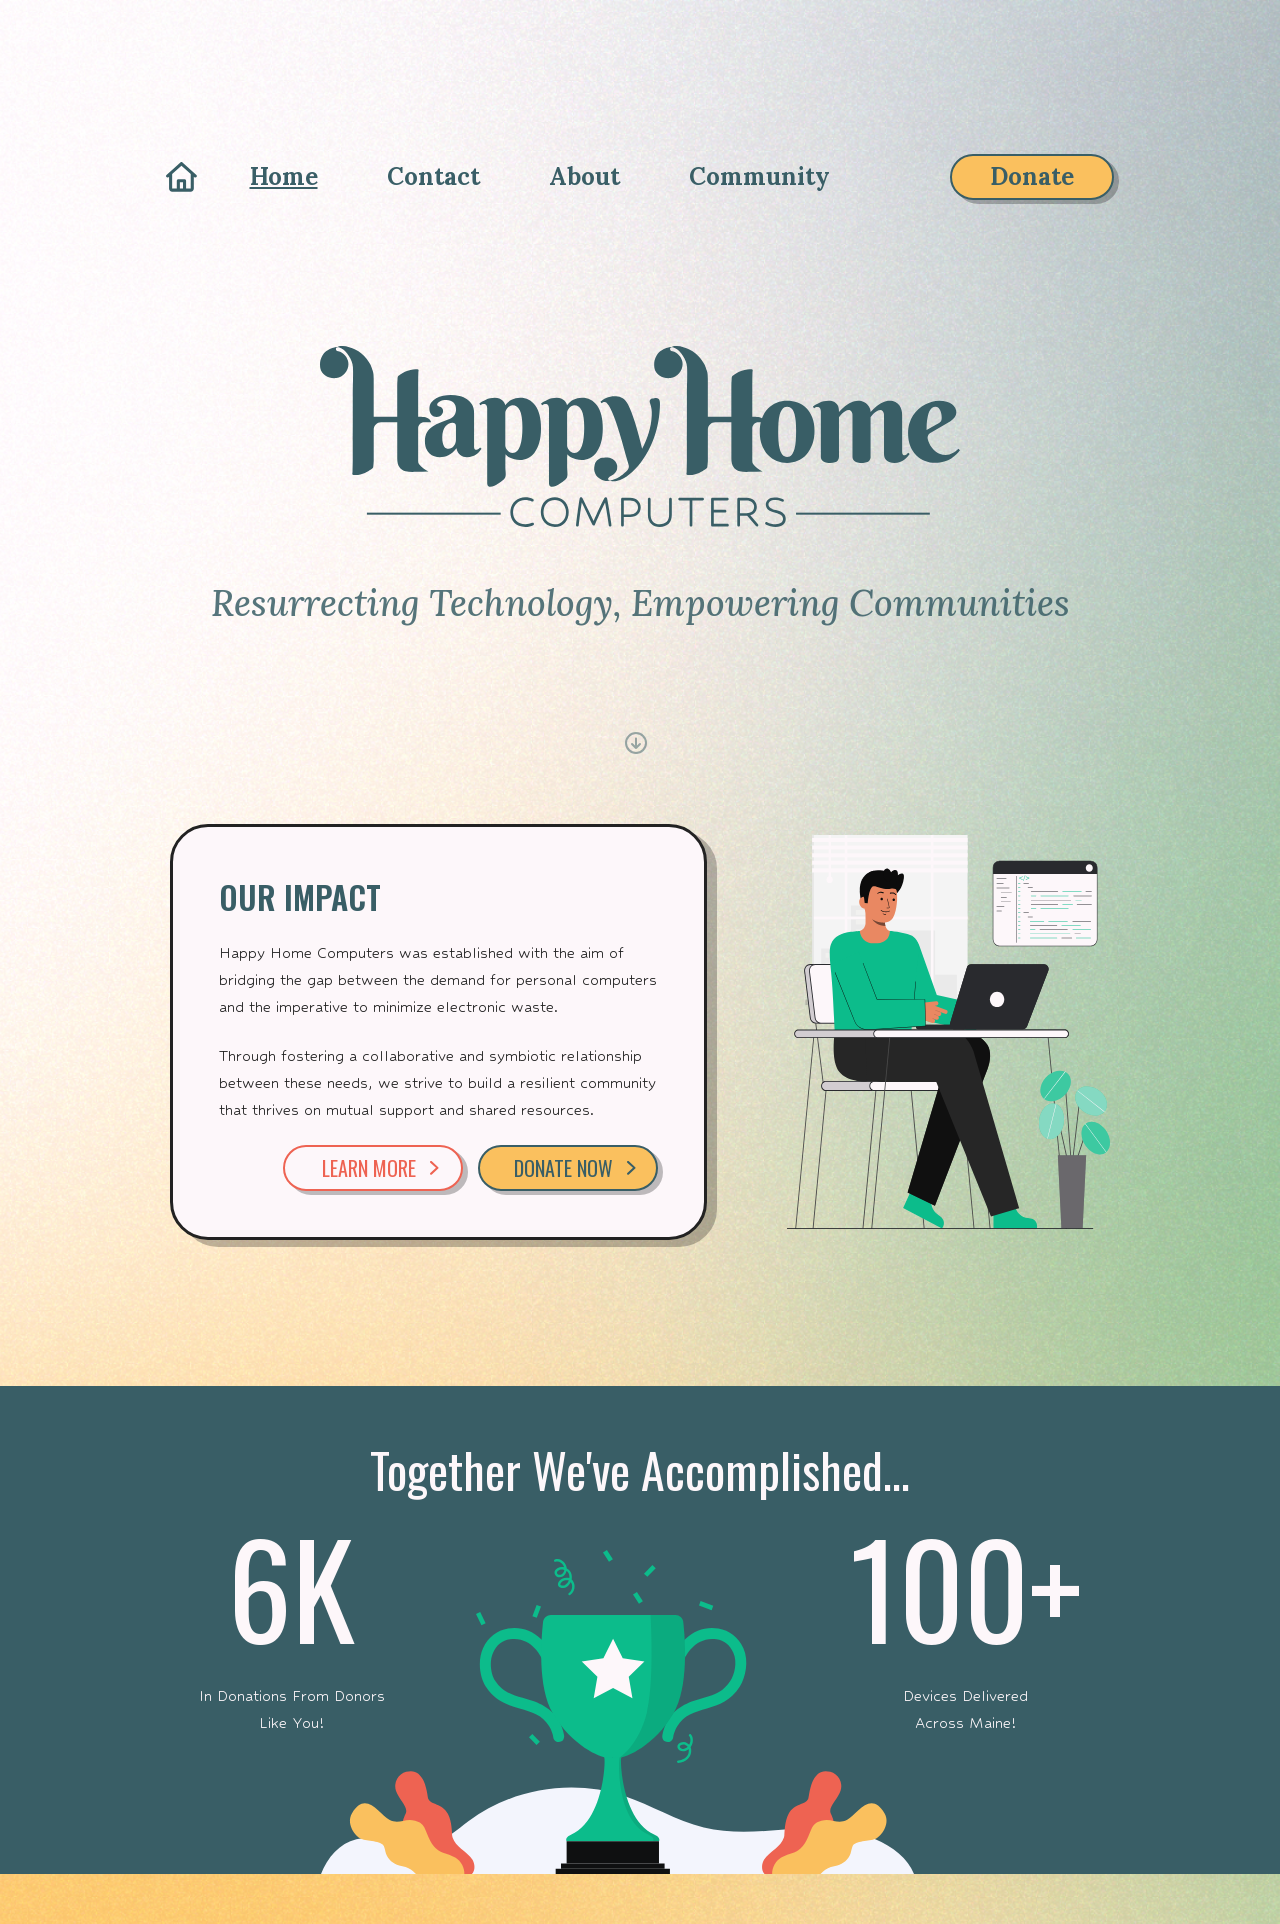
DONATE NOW (575, 1168)
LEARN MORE (380, 1168)
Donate (1032, 176)
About (584, 176)
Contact (433, 176)
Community (759, 176)
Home (284, 176)
